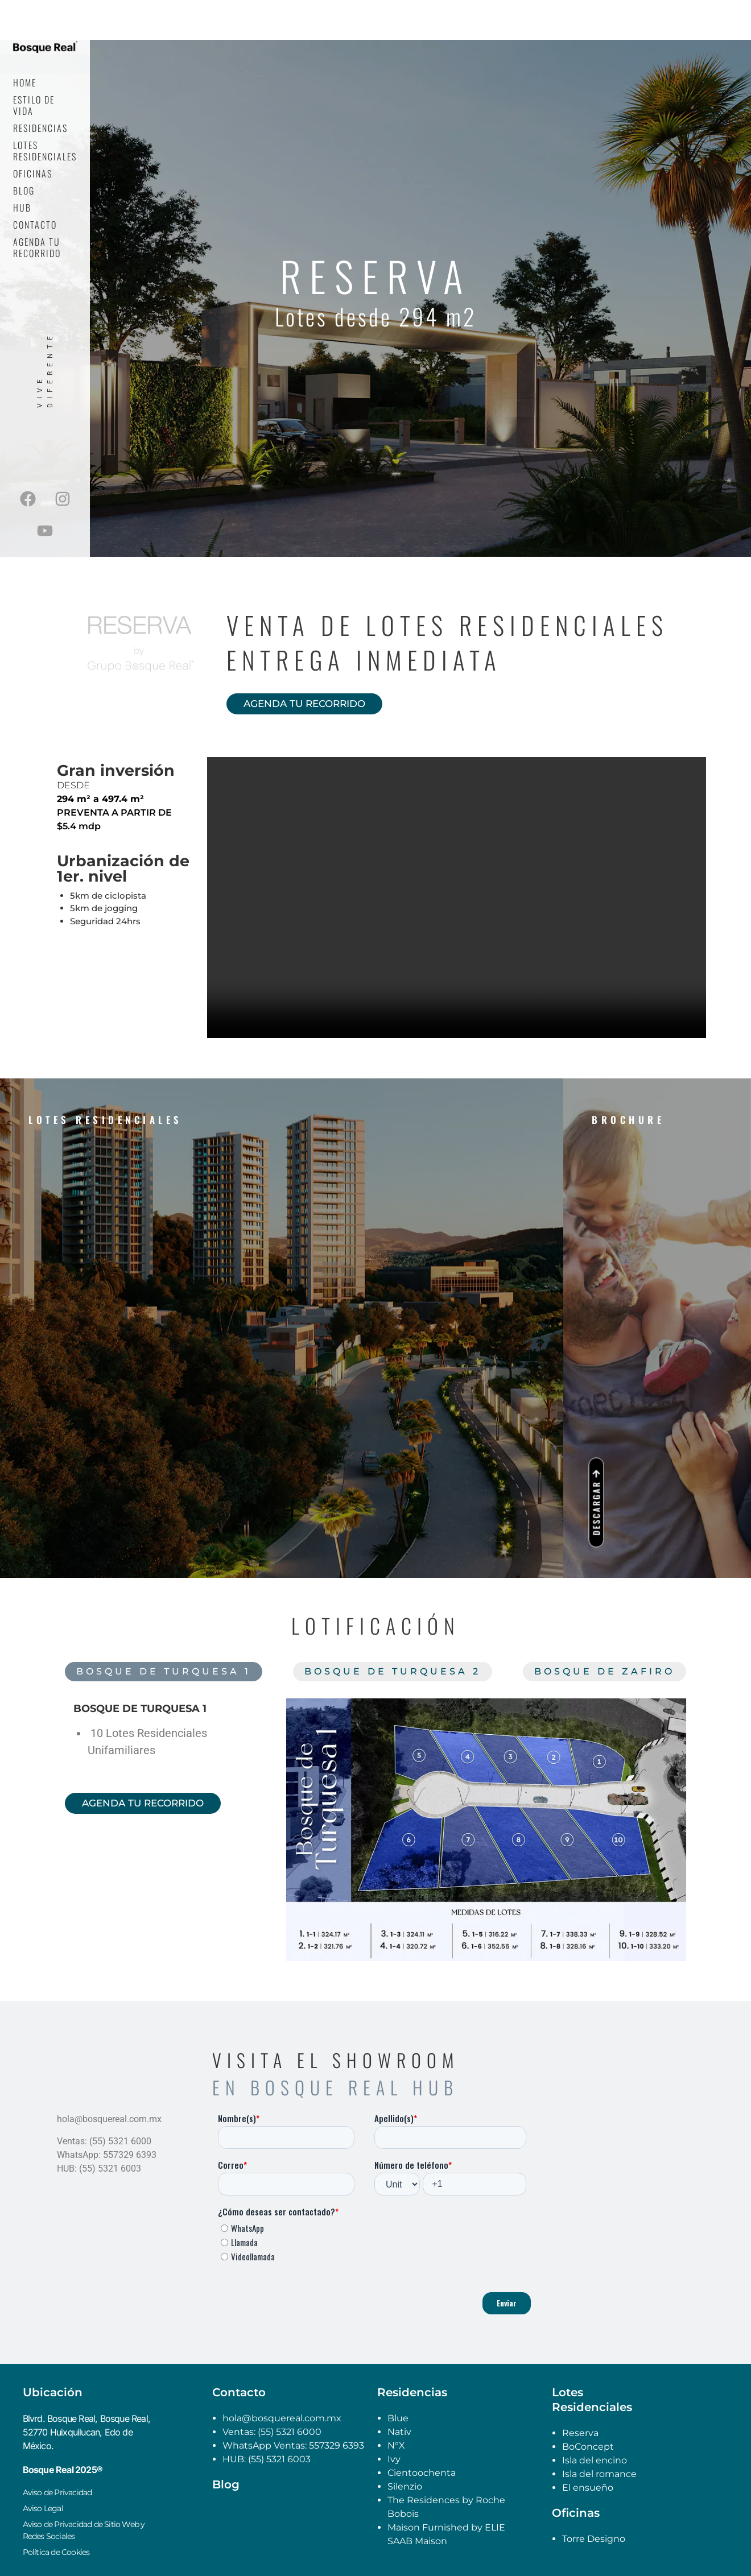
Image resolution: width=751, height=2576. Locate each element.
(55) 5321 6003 (279, 2459)
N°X (396, 2445)
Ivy (394, 2459)
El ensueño (587, 2487)
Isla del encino (594, 2460)
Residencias (40, 128)
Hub (22, 207)
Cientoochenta (421, 2472)
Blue (397, 2418)
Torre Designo (593, 2538)
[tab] (163, 1671)
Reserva (580, 2433)
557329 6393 (336, 2445)
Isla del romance (599, 2474)
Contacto (35, 224)
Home (24, 82)
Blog (24, 190)
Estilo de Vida (34, 105)
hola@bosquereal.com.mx (281, 2418)
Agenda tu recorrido (37, 247)
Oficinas (32, 173)
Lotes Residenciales (45, 150)
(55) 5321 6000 (288, 2431)
